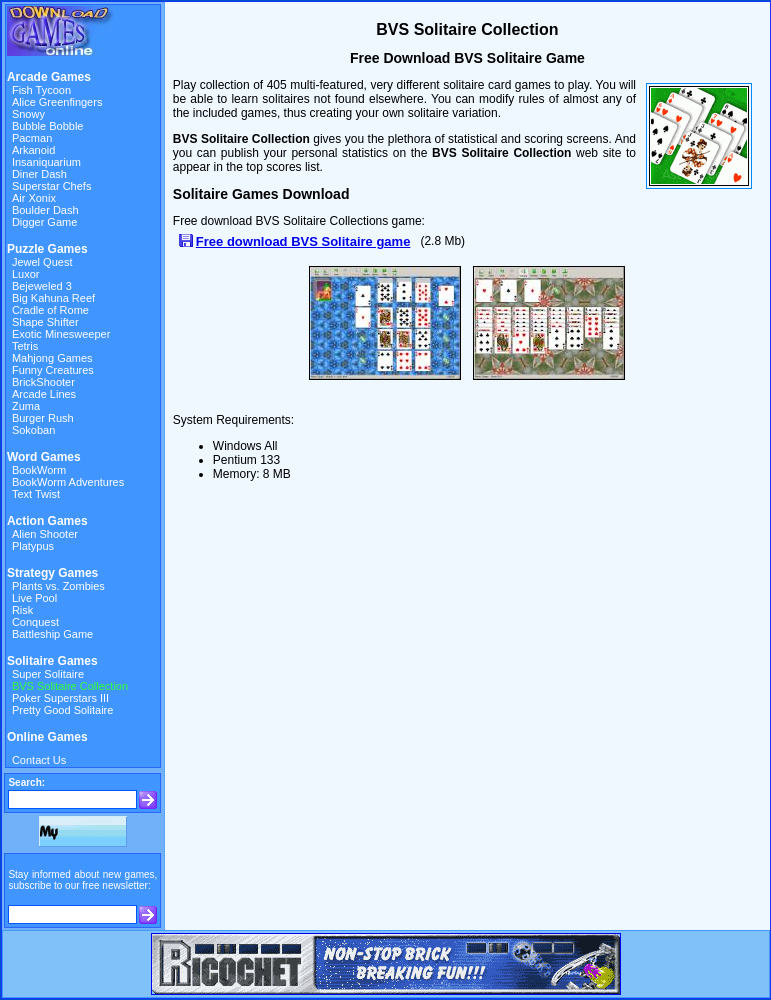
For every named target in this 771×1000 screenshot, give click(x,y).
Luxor (26, 274)
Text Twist (36, 494)
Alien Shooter (45, 534)
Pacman (32, 138)
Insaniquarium (46, 162)
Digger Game (44, 222)
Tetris (25, 346)
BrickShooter (43, 382)
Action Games (47, 521)
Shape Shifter (45, 322)
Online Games (47, 737)
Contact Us (39, 760)
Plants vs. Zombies (58, 586)
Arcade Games (49, 77)
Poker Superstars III (60, 698)
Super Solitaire (48, 674)
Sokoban (33, 430)
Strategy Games (52, 573)
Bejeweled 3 (42, 286)
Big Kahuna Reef (53, 298)
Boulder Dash (45, 210)
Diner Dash (39, 174)
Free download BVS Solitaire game (303, 241)
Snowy (28, 114)
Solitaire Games (52, 661)
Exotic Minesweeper (61, 334)
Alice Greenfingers (57, 102)
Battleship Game (52, 634)
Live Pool (34, 598)
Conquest (35, 622)
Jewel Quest (42, 262)
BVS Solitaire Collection (70, 686)
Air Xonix (34, 198)
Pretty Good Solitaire (63, 710)
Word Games (44, 457)
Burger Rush (43, 418)
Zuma (26, 406)
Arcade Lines (44, 394)
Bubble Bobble (48, 126)
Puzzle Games (47, 249)
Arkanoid (33, 150)
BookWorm (39, 470)
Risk (22, 610)
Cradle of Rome (50, 310)
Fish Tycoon (41, 90)
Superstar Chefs (51, 186)
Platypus (33, 546)
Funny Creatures (53, 370)
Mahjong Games (52, 358)
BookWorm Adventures (68, 482)
